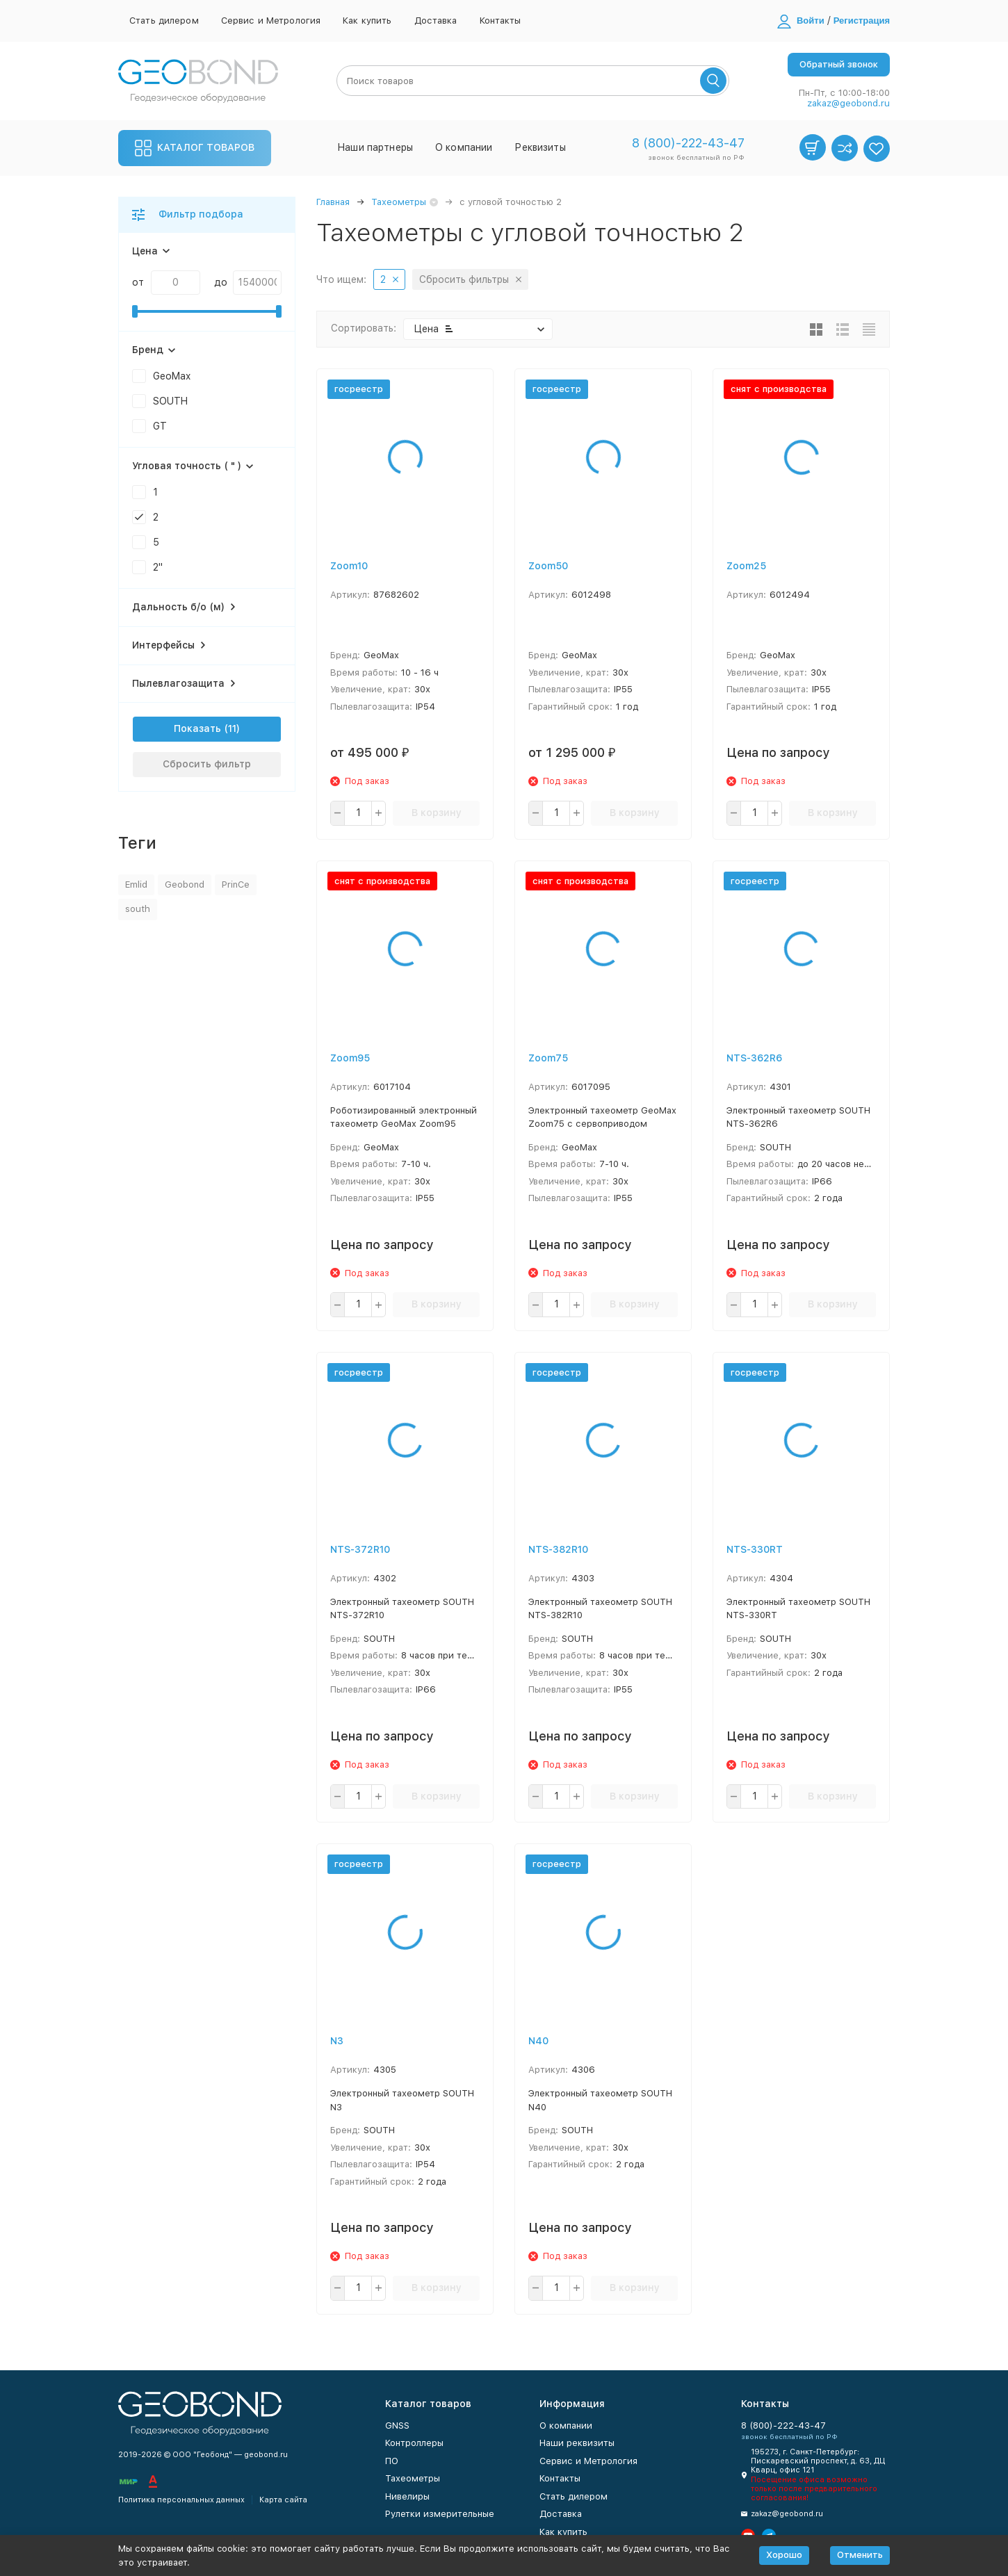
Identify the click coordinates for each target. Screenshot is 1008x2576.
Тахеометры (398, 202)
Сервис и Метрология (270, 20)
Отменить (860, 2555)
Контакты (500, 20)
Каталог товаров (194, 148)
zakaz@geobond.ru (848, 103)
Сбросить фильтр (207, 763)
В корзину (437, 812)
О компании (463, 147)
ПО (391, 2461)
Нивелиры (407, 2496)
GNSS (397, 2425)
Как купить (367, 20)
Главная (333, 202)
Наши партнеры (375, 147)
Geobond (184, 884)
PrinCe (236, 884)
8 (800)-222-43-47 (688, 143)
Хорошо (784, 2555)
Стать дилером (164, 20)
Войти (810, 20)
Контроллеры (414, 2443)
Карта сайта (283, 2499)
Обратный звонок (838, 64)
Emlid (136, 884)
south (137, 909)
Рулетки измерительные (439, 2514)
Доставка (435, 20)
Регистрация (862, 20)
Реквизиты (539, 147)
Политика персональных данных (181, 2499)
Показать (197, 728)
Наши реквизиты (577, 2443)
